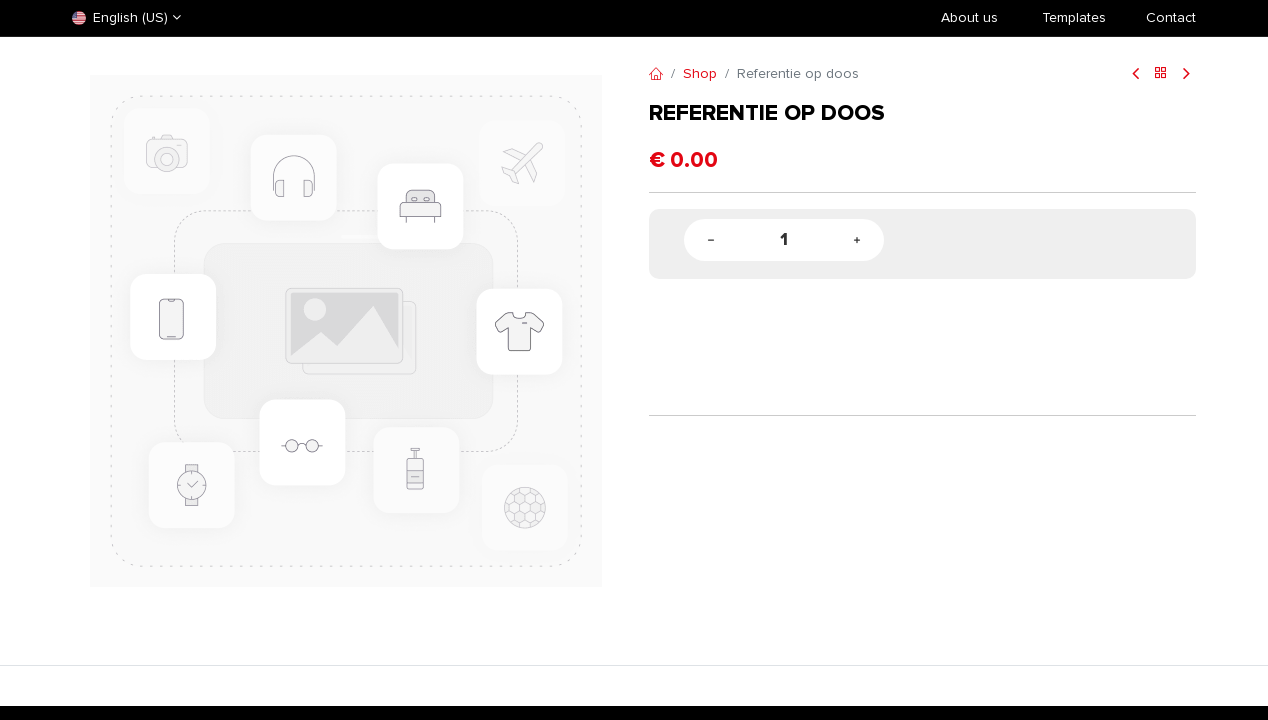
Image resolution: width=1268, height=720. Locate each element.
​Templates (1074, 17)
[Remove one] (711, 240)
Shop (700, 73)
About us (969, 17)
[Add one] (857, 240)
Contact (1171, 17)
